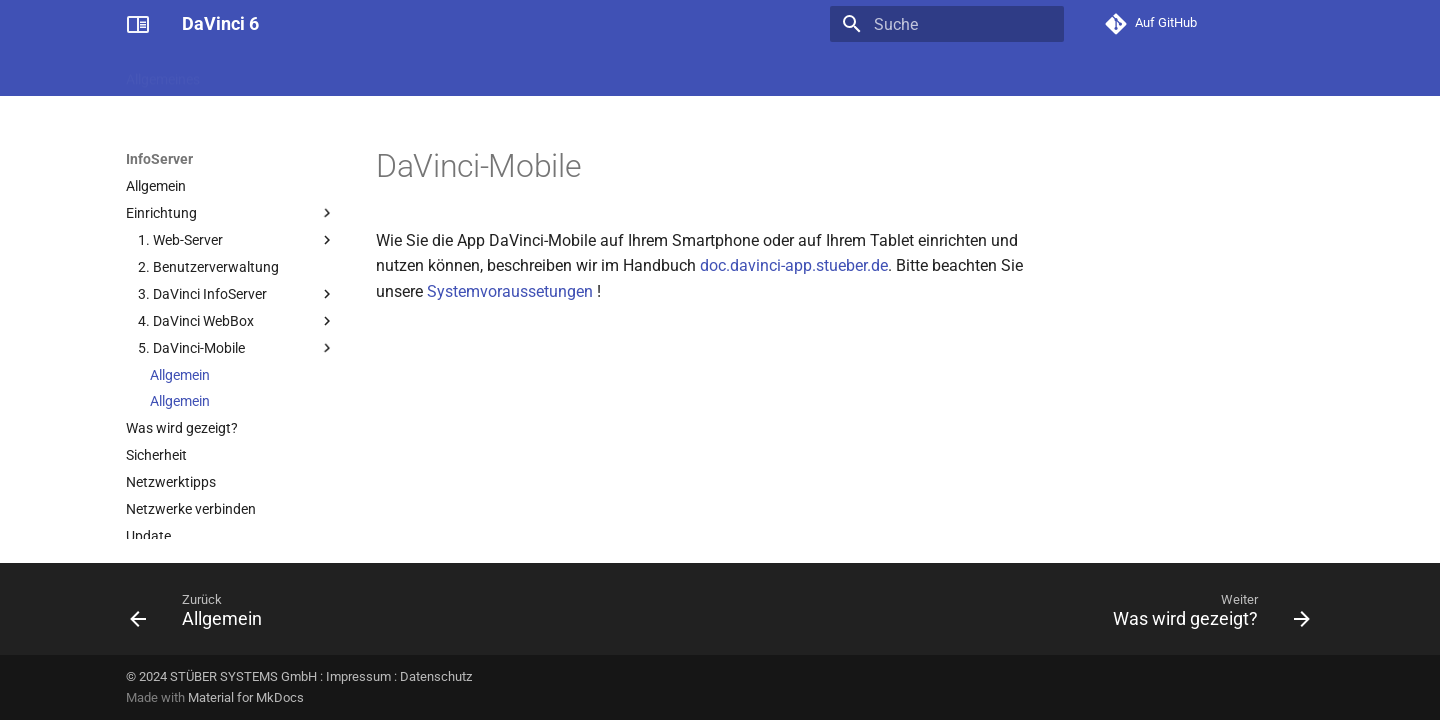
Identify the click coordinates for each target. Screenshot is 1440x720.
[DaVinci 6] (138, 24)
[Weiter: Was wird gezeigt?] (1205, 615)
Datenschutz (436, 676)
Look (792, 73)
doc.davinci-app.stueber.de (794, 265)
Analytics (947, 73)
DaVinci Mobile (1133, 73)
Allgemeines (163, 73)
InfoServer (1032, 73)
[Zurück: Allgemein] (202, 615)
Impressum (358, 676)
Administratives (272, 73)
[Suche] (947, 24)
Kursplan (601, 73)
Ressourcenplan (703, 73)
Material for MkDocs (246, 697)
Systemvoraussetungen (510, 291)
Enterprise (863, 73)
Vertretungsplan (498, 73)
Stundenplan (384, 73)
